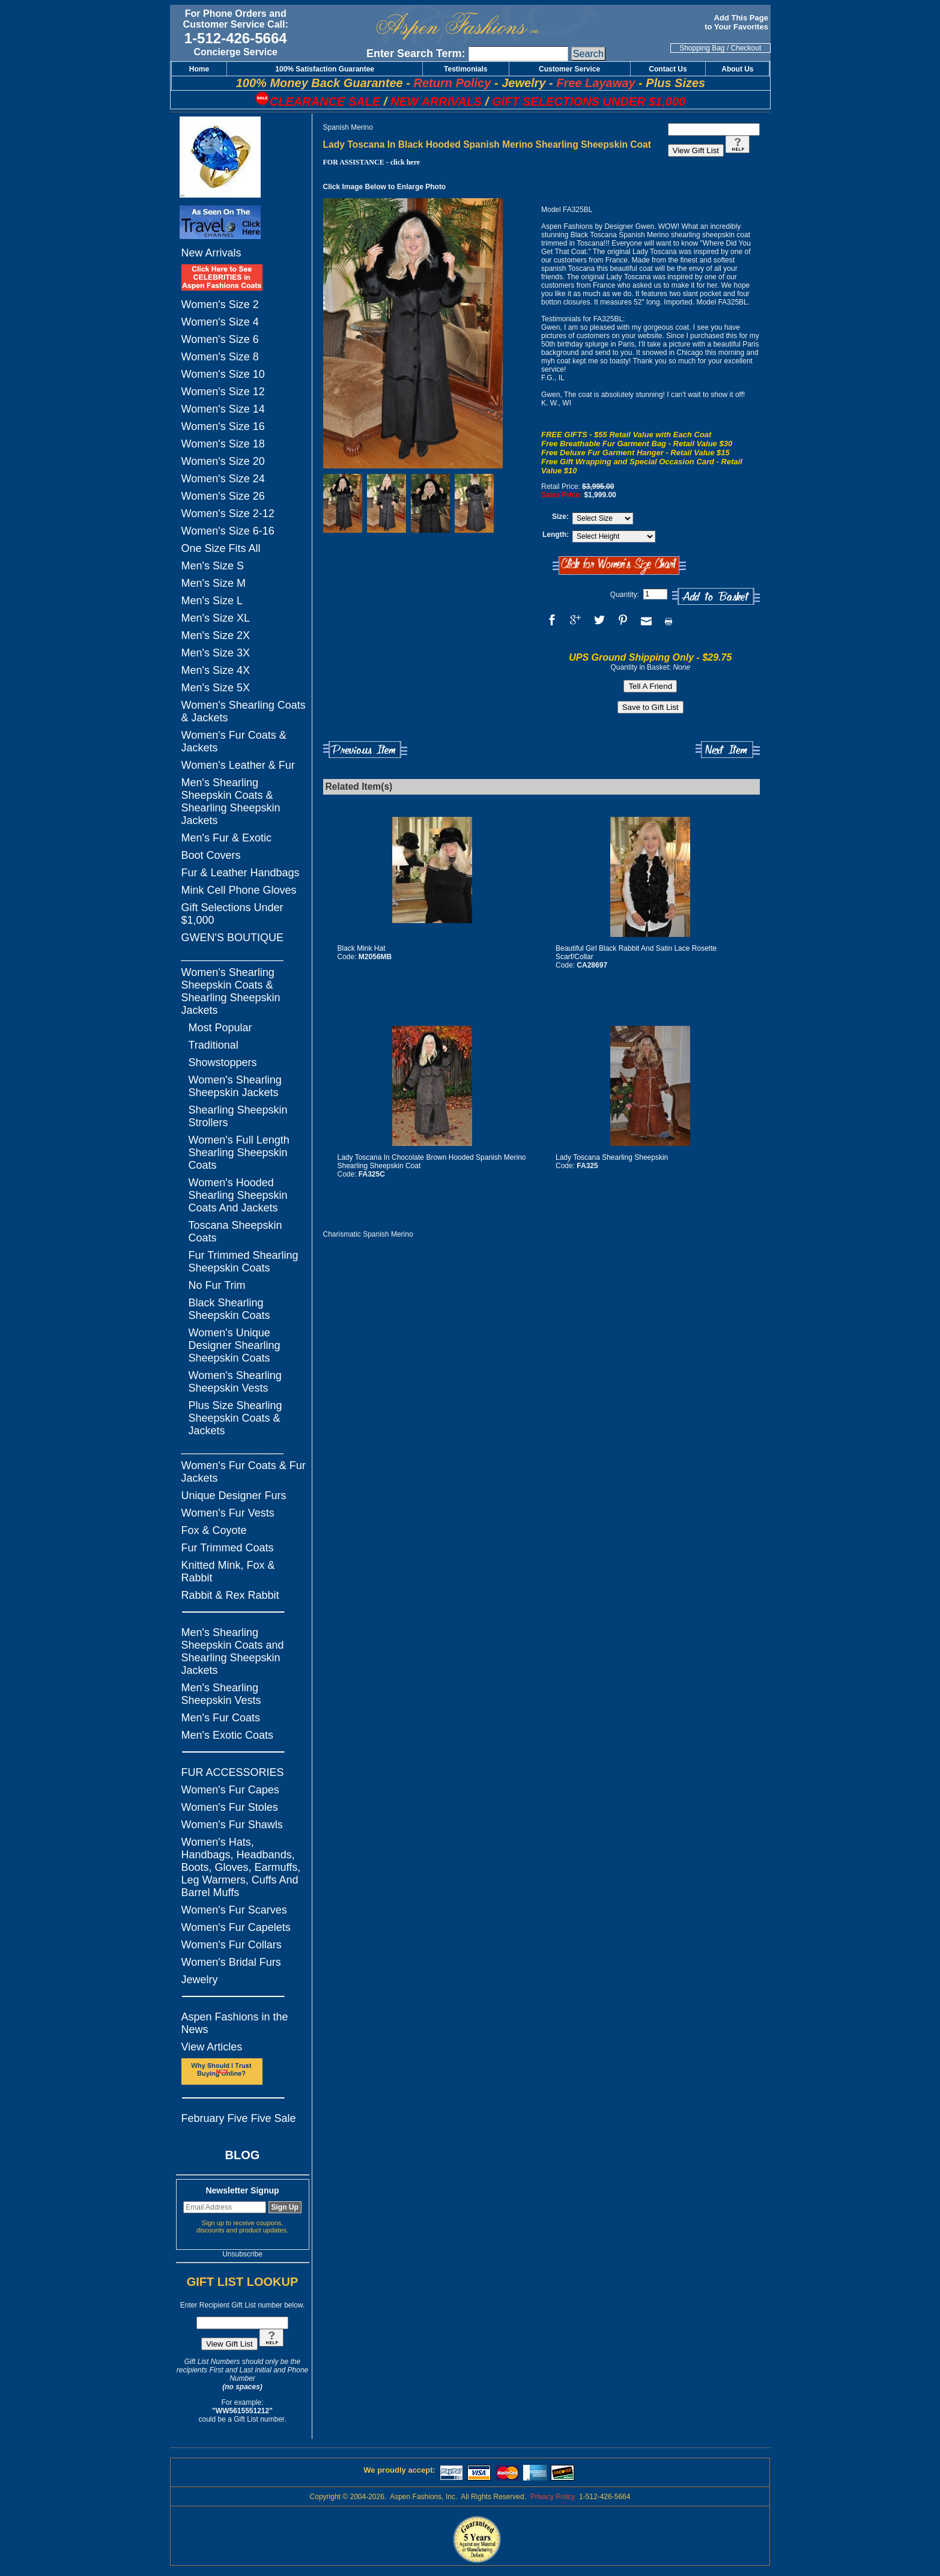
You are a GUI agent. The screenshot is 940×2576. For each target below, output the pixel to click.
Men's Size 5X (215, 688)
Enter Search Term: (415, 53)
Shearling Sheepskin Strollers (238, 1116)
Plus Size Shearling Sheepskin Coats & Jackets (235, 1418)
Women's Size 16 (223, 426)
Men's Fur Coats (220, 1718)
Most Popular (220, 1028)
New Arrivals (211, 253)
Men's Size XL (215, 618)
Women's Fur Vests (227, 1513)
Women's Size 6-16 (227, 531)
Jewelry (199, 1980)
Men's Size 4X (215, 670)
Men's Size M (213, 583)
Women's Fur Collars (231, 1945)
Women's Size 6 (220, 339)
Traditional (213, 1045)
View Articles (212, 2047)
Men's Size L (212, 601)
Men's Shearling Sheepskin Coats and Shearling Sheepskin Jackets (232, 1651)
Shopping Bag (701, 48)
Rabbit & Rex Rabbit (230, 1595)
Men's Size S (212, 566)
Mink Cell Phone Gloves (239, 890)
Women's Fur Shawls (232, 1825)
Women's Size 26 (223, 496)
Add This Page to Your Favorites (737, 22)
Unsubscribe (242, 2254)
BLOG (242, 2155)
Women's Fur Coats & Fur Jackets (243, 1471)
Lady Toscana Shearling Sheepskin (612, 1157)
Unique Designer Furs (234, 1496)
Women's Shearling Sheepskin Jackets (235, 1086)
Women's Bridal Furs (231, 1962)
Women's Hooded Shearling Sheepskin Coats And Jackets (238, 1195)
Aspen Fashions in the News (234, 2023)
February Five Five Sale (238, 2118)
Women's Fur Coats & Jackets (234, 741)
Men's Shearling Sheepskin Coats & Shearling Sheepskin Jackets (230, 801)
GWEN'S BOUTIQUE (232, 938)
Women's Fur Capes (230, 1790)
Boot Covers (211, 855)
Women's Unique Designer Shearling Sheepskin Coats (234, 1345)
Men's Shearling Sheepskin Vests (221, 1694)
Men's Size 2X (215, 635)
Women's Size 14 (223, 409)
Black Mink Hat (362, 948)
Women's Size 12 (223, 392)
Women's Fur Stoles (229, 1807)
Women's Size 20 (223, 461)
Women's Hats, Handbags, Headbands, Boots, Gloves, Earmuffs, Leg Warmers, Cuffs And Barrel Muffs (241, 1867)
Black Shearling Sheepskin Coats (229, 1309)
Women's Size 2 (220, 305)
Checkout (746, 48)
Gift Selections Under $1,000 (232, 914)
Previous (365, 750)
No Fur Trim (217, 1285)
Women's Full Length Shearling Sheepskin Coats (239, 1152)
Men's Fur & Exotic (226, 838)
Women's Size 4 (220, 322)
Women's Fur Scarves (234, 1910)
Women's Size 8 (220, 357)
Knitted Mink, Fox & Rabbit (228, 1571)
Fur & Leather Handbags (240, 873)
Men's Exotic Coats (227, 1735)
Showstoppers (223, 1062)
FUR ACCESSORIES (232, 1772)
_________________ (232, 955)
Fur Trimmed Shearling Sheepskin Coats (244, 1261)
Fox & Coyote (214, 1530)
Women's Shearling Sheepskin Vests (235, 1381)
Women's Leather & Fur (238, 765)
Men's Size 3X (215, 653)
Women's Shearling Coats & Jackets (243, 711)
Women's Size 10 (223, 374)
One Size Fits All (221, 548)
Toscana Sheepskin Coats (235, 1231)
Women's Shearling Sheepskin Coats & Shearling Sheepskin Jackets (230, 991)
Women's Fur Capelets (236, 1927)
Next (728, 750)
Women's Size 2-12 (227, 514)
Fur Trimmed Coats (227, 1548)
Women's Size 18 (223, 444)
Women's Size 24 (223, 479)
